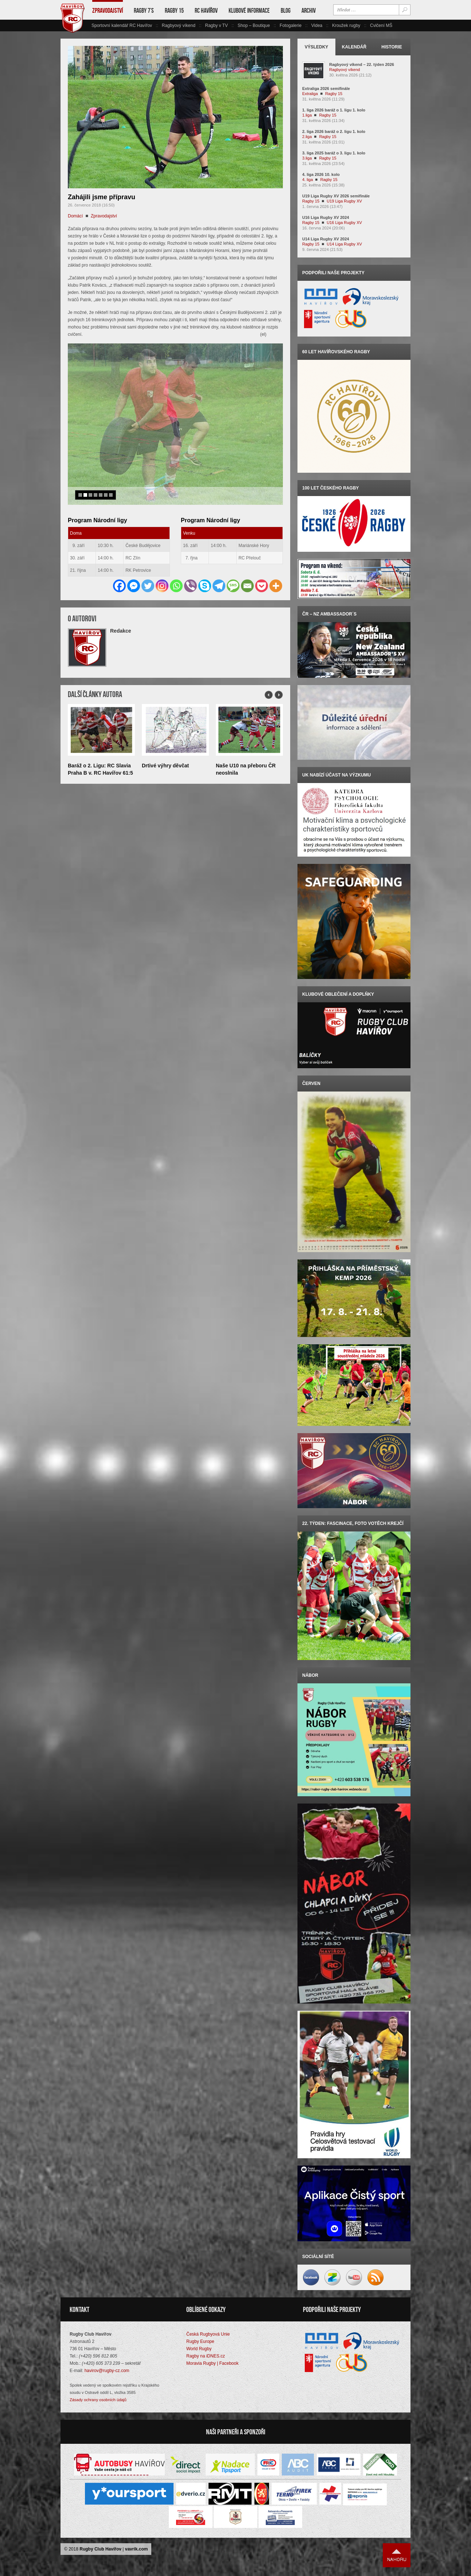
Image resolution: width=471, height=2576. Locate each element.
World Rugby (198, 2348)
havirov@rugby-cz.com (107, 2370)
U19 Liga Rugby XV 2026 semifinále (336, 196)
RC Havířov (206, 10)
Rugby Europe (200, 2341)
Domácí (75, 216)
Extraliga (310, 93)
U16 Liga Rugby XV (344, 222)
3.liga (307, 158)
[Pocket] (261, 568)
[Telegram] (219, 568)
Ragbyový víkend (178, 25)
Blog (286, 10)
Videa (316, 25)
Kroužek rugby (346, 25)
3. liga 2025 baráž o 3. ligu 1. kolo (333, 153)
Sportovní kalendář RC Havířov (122, 25)
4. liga (307, 179)
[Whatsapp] (176, 568)
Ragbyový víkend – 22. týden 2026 (361, 64)
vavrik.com (136, 2549)
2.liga (307, 136)
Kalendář (354, 47)
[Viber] (190, 568)
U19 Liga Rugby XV (344, 201)
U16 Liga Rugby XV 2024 (325, 217)
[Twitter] (147, 568)
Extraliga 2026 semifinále (326, 88)
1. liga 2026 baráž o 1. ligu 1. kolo (333, 110)
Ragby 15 (174, 10)
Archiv (308, 10)
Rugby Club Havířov (100, 2549)
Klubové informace (249, 10)
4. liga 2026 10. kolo (321, 174)
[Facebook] (119, 568)
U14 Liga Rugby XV (344, 244)
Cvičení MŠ (381, 25)
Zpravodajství (107, 10)
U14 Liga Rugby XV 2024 (325, 239)
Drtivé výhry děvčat (165, 748)
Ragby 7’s (144, 10)
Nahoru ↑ (396, 2555)
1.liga (307, 115)
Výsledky (316, 47)
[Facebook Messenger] (133, 568)
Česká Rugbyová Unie (208, 2334)
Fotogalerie (290, 25)
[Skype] (204, 568)
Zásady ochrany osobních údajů (98, 2400)
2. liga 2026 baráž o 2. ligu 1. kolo (333, 131)
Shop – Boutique (254, 25)
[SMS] (233, 568)
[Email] (247, 568)
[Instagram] (162, 568)
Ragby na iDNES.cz (205, 2356)
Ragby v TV (216, 25)
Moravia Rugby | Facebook (212, 2363)
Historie (391, 47)
